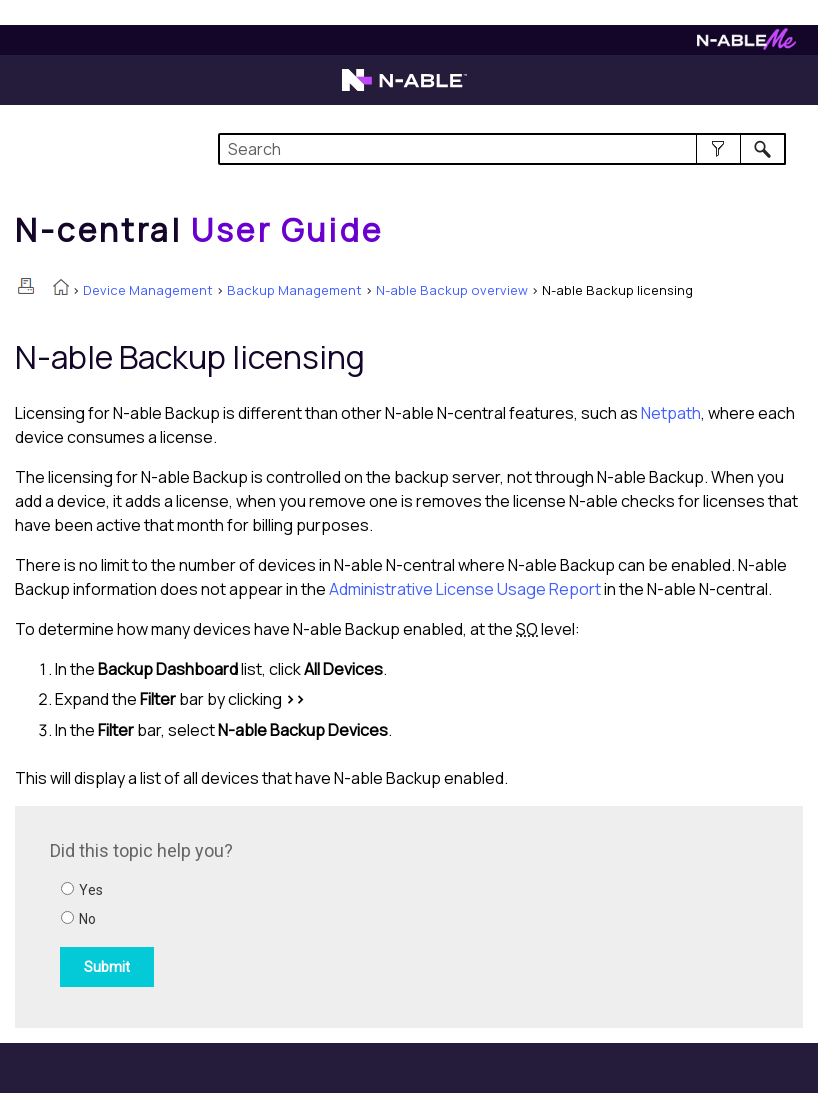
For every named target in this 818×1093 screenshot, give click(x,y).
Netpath (671, 413)
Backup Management (294, 290)
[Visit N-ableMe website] (746, 44)
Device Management (148, 290)
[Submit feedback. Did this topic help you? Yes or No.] (320, 914)
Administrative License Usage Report (465, 589)
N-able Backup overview (452, 290)
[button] (718, 149)
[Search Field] (501, 149)
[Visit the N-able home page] (404, 89)
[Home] (199, 230)
